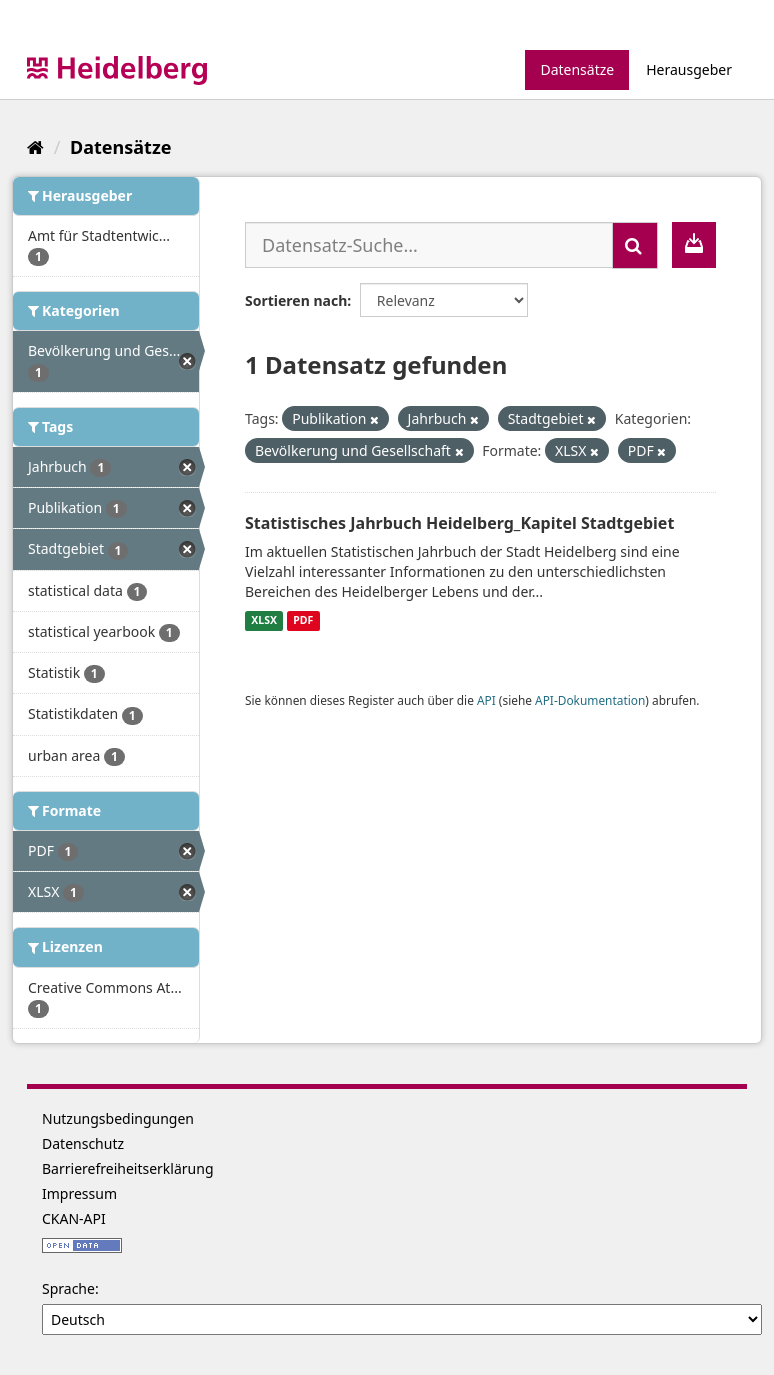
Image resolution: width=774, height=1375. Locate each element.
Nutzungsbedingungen (118, 1118)
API (486, 700)
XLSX (264, 621)
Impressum (79, 1193)
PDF (303, 621)
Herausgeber (689, 69)
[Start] (35, 147)
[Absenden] (635, 245)
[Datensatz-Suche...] (429, 245)
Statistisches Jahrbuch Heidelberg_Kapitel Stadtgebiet (459, 523)
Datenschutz (83, 1143)
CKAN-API (74, 1218)
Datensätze (577, 69)
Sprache (68, 1288)
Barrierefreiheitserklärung (128, 1168)
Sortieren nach (296, 300)
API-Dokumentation (590, 700)
